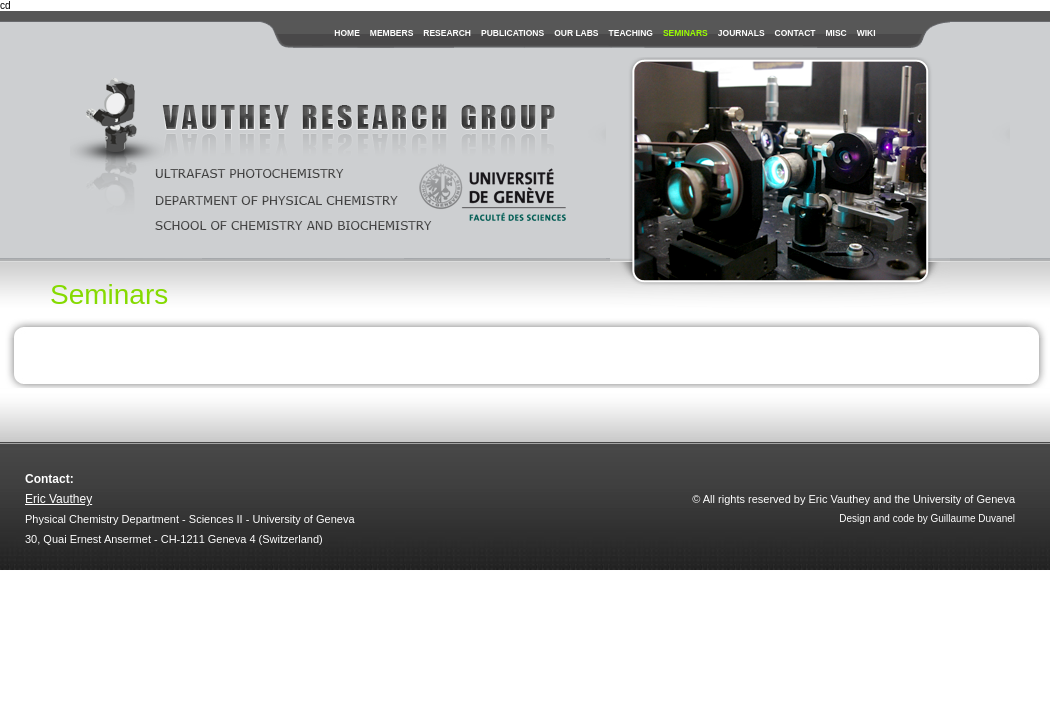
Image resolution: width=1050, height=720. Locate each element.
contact (795, 33)
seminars (685, 33)
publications (512, 33)
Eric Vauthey (58, 499)
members (391, 33)
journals (741, 33)
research (447, 33)
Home (347, 33)
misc (835, 33)
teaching (631, 33)
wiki (866, 33)
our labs (576, 33)
